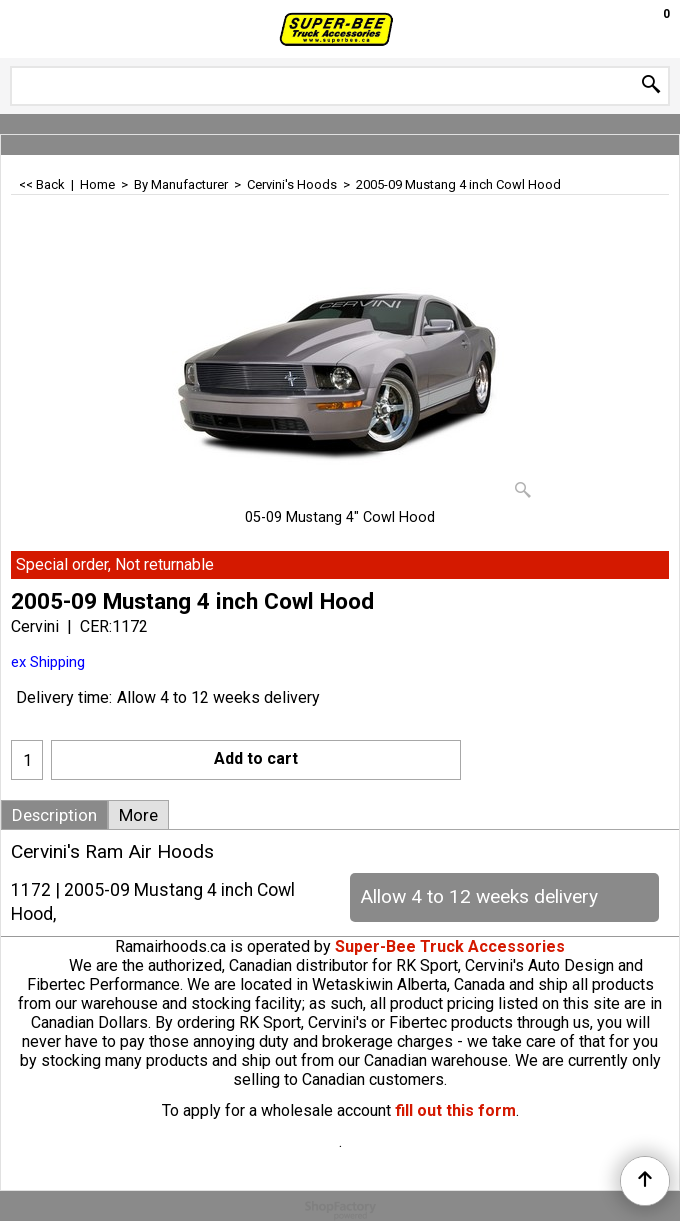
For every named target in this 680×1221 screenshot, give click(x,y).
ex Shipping (48, 662)
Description (54, 815)
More (138, 815)
